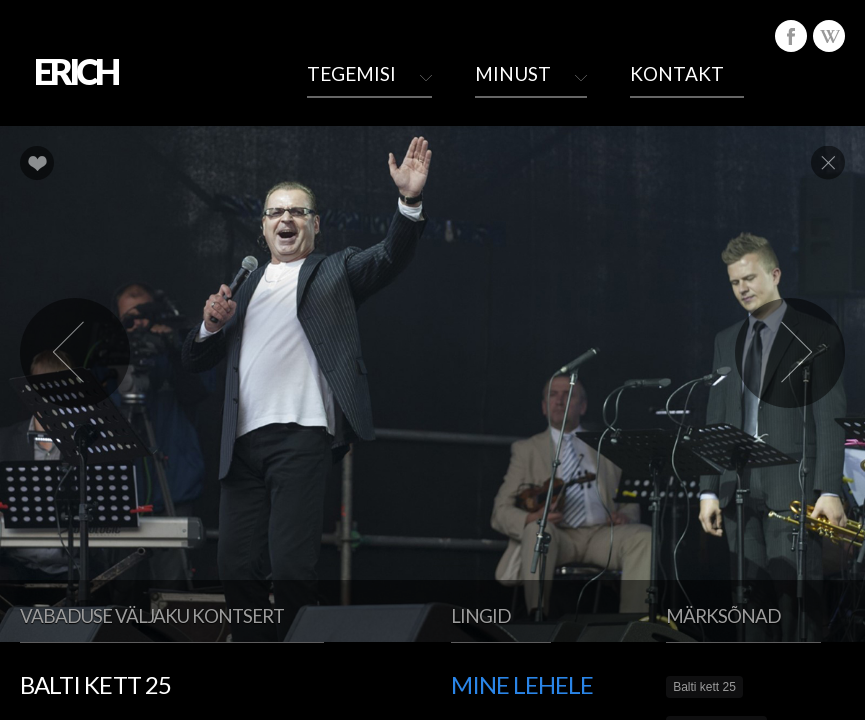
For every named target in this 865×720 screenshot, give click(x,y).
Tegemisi (351, 73)
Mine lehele (522, 684)
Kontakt (677, 73)
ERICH (75, 71)
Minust (513, 73)
